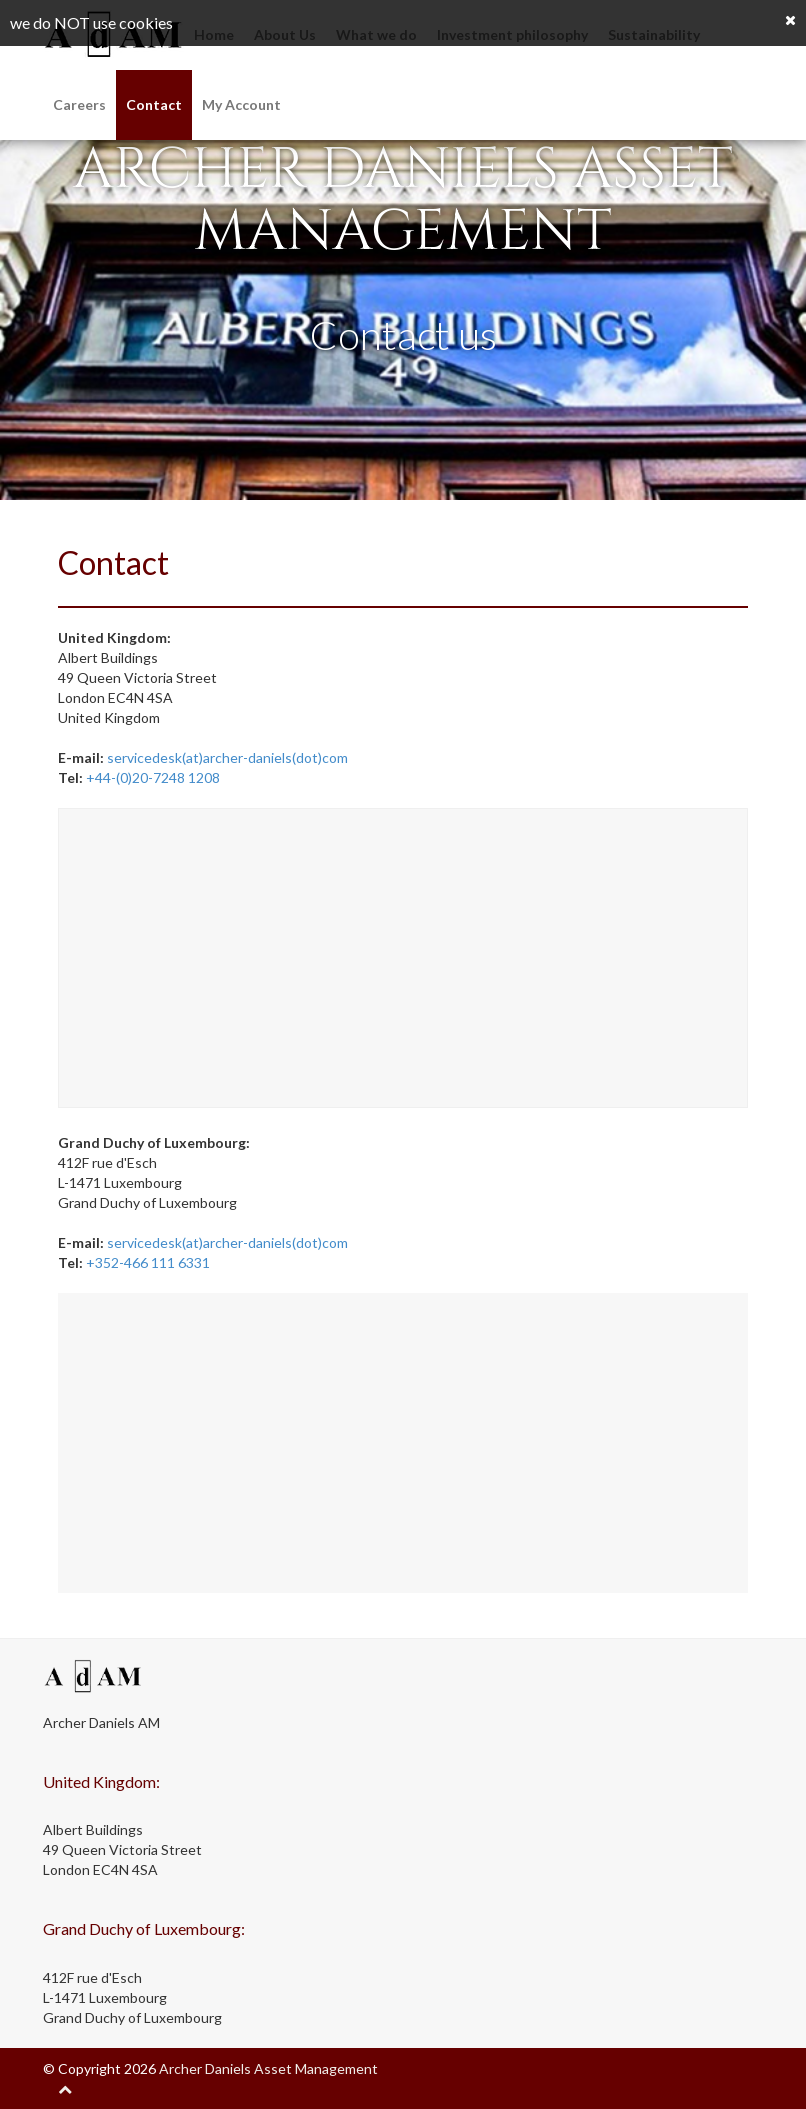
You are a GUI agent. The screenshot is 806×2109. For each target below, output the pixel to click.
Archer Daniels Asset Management (268, 2068)
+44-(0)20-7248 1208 (153, 777)
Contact (154, 104)
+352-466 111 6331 (148, 1262)
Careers (79, 104)
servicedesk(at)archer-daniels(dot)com (227, 757)
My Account (241, 104)
